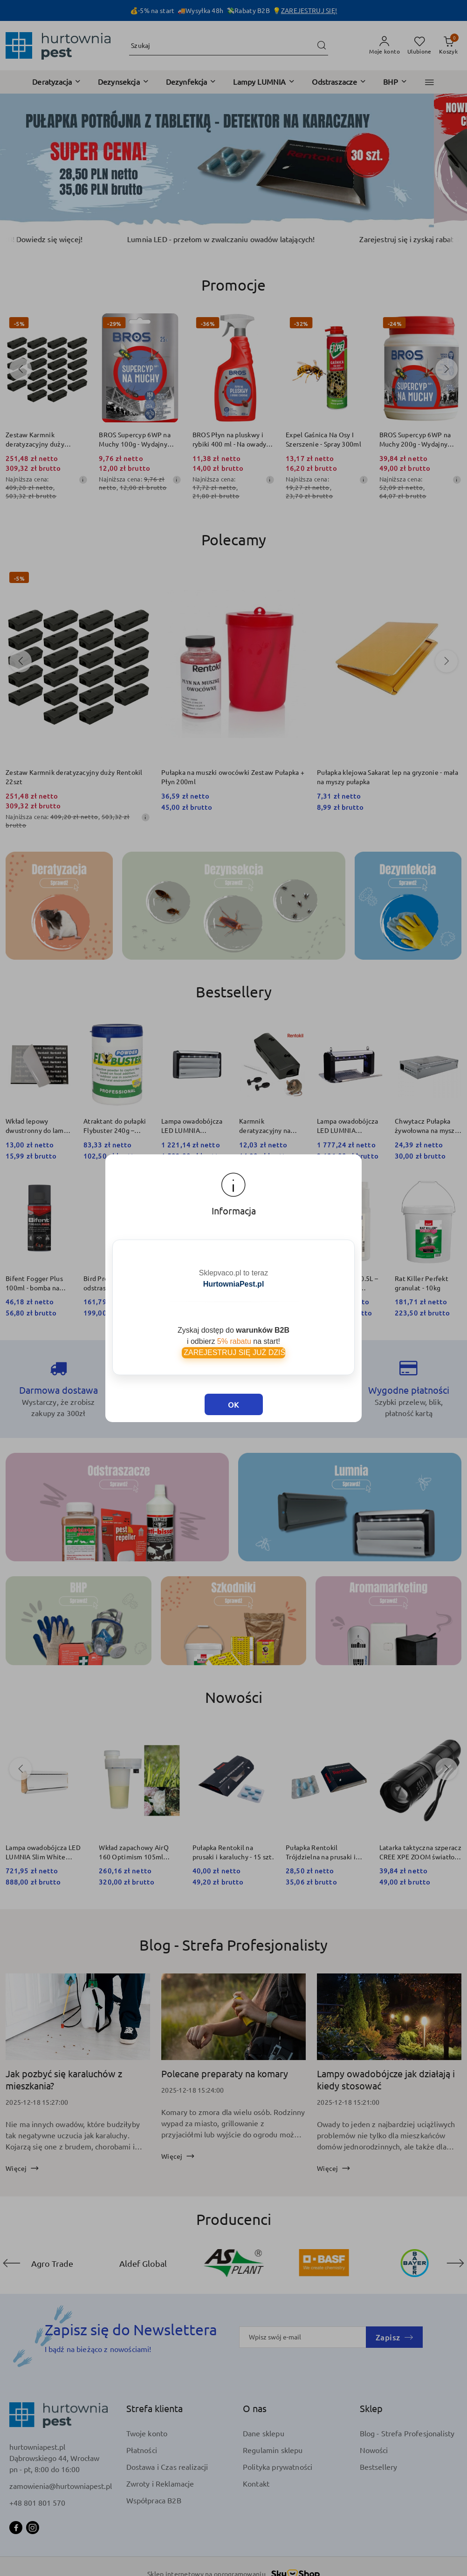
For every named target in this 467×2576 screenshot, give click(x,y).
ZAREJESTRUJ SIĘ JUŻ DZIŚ (233, 1352)
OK (234, 1404)
